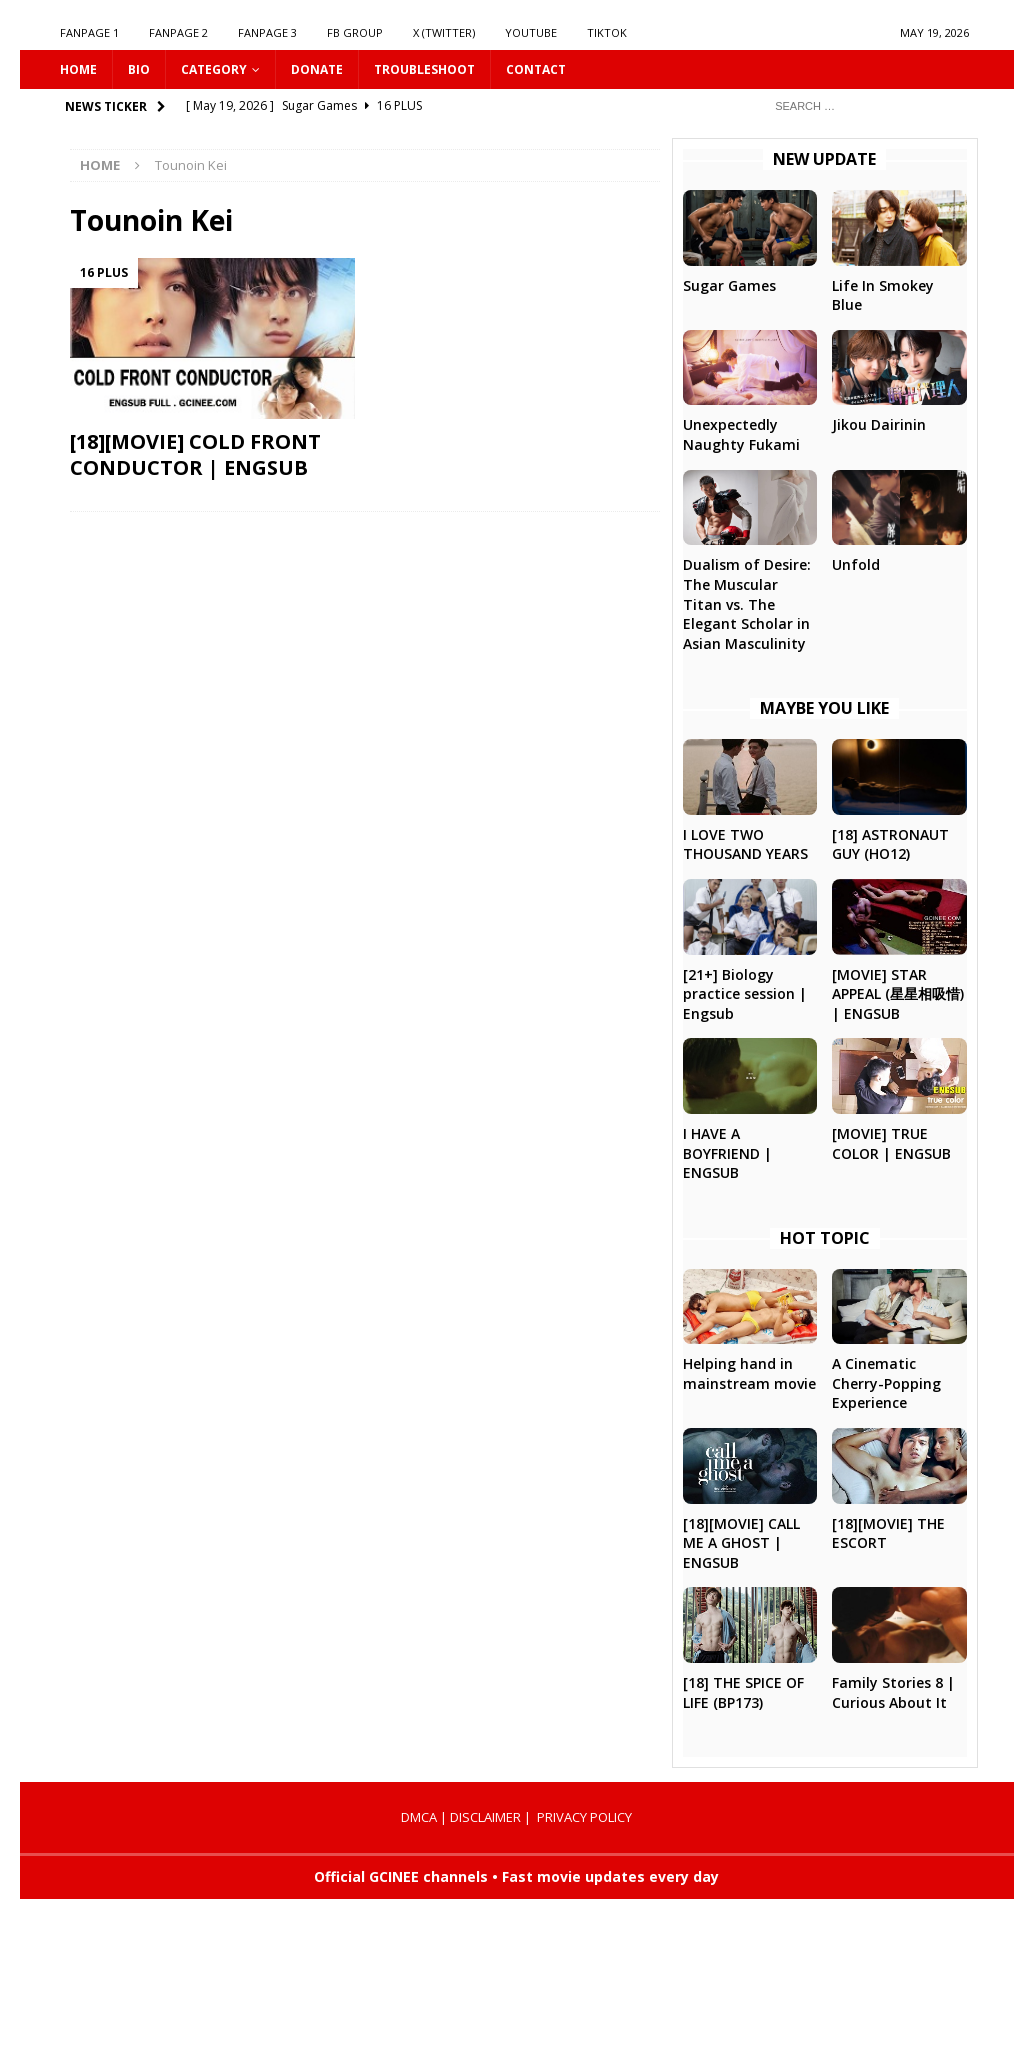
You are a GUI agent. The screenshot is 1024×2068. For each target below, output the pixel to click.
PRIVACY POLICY (584, 1817)
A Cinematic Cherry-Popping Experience (886, 1383)
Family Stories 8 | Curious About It (893, 1692)
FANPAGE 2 (178, 32)
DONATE (317, 69)
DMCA (419, 1817)
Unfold (856, 564)
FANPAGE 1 (89, 32)
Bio (139, 69)
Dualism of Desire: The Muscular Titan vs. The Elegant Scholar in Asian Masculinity (747, 603)
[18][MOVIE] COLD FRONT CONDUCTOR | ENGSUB (195, 454)
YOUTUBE (531, 32)
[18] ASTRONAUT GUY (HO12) (890, 844)
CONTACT (536, 69)
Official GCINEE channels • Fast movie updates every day (516, 1876)
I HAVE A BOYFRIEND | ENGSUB (727, 1153)
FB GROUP (355, 32)
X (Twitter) (444, 32)
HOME (78, 69)
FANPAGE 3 (267, 32)
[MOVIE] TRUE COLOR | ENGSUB (891, 1143)
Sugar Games (729, 285)
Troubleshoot (424, 69)
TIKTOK (607, 32)
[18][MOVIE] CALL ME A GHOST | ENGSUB (741, 1543)
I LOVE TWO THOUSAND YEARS (745, 844)
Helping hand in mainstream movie (749, 1373)
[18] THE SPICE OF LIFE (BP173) (743, 1692)
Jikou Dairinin (879, 424)
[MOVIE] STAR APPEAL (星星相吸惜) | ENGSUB (898, 994)
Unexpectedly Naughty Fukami (741, 434)
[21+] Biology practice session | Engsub (745, 994)
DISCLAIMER (485, 1817)
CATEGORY (214, 69)
